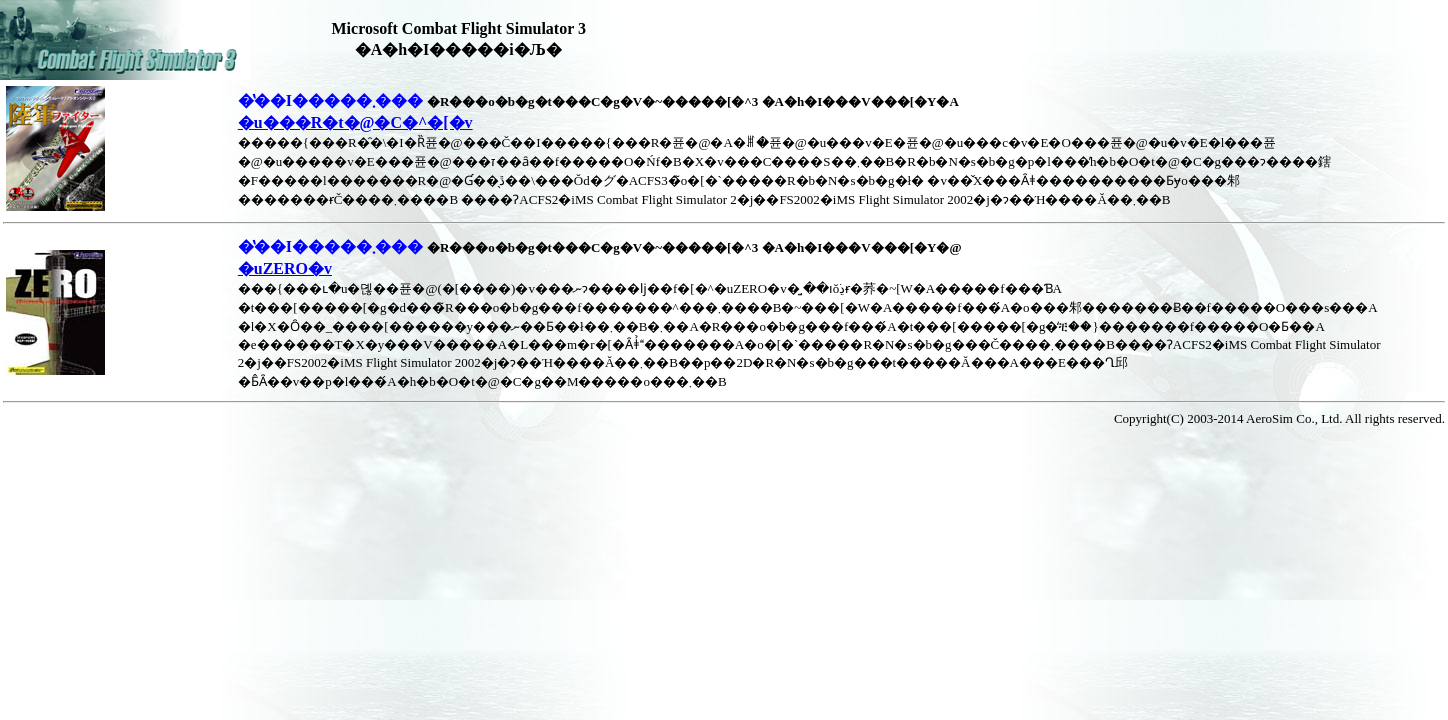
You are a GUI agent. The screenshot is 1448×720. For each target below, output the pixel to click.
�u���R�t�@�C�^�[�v (355, 122)
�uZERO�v (285, 268)
